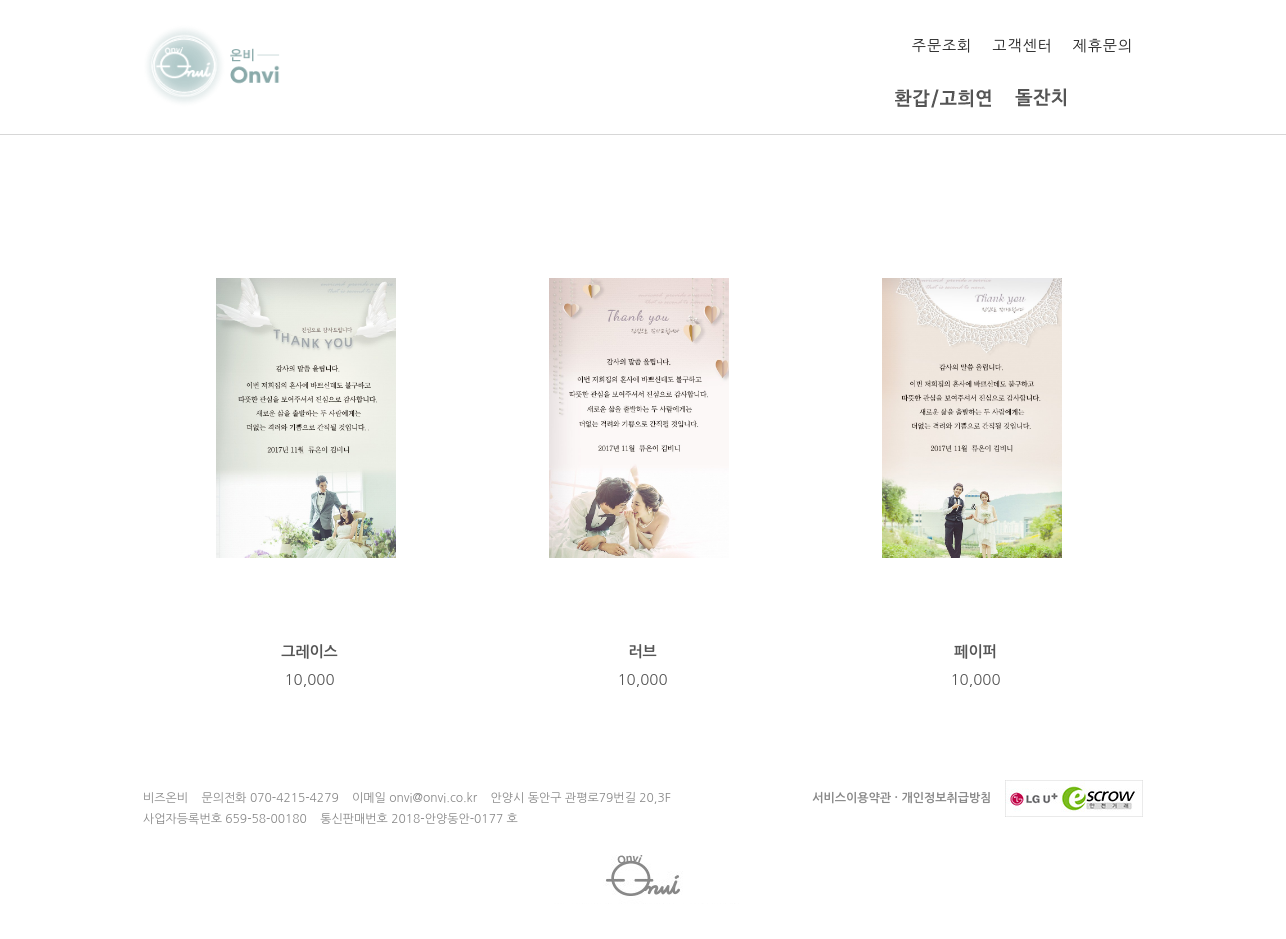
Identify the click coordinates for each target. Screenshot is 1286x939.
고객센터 (1022, 45)
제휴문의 (1103, 45)
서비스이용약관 (851, 798)
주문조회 (942, 45)
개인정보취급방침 (946, 798)
